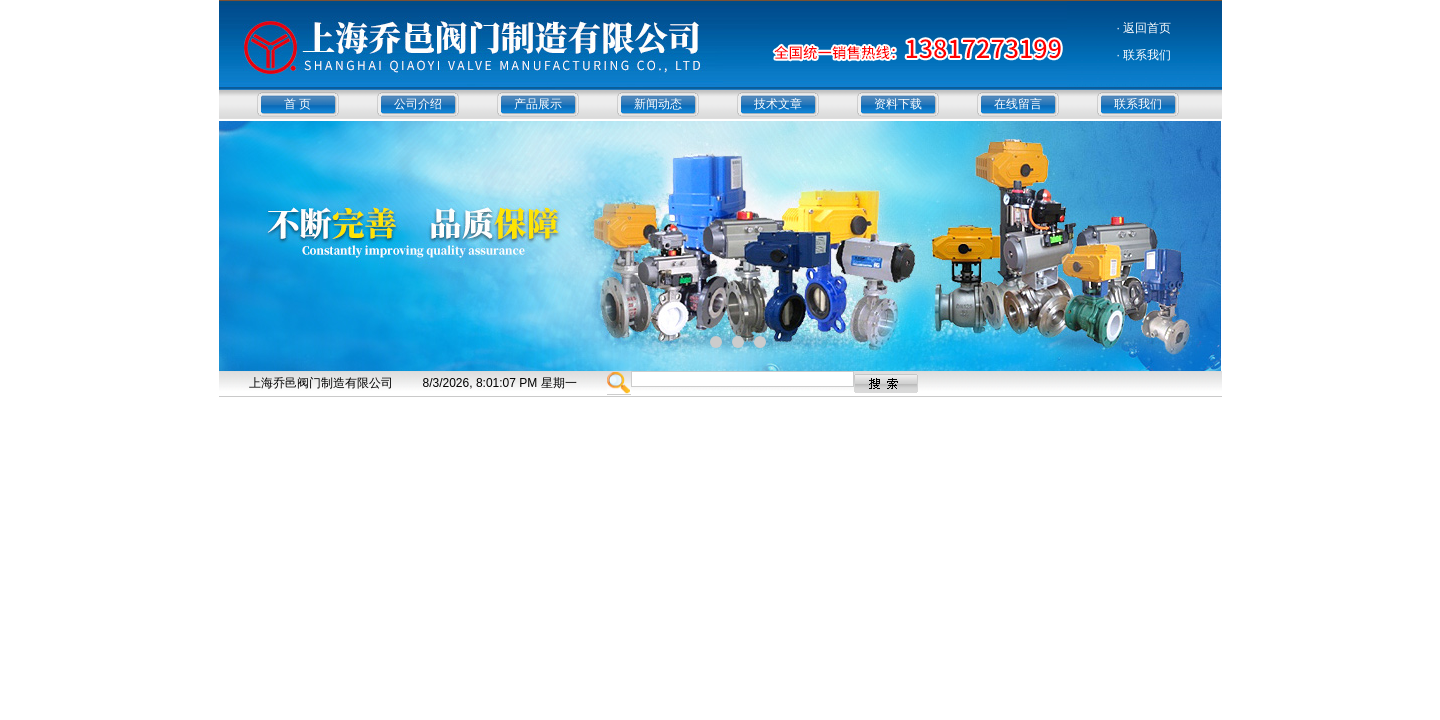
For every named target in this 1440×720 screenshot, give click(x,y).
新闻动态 (658, 104)
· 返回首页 (1144, 28)
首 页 (297, 104)
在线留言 (1018, 104)
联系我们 (1138, 104)
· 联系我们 (1144, 55)
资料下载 (898, 104)
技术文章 (778, 104)
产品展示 (538, 104)
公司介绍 (418, 104)
